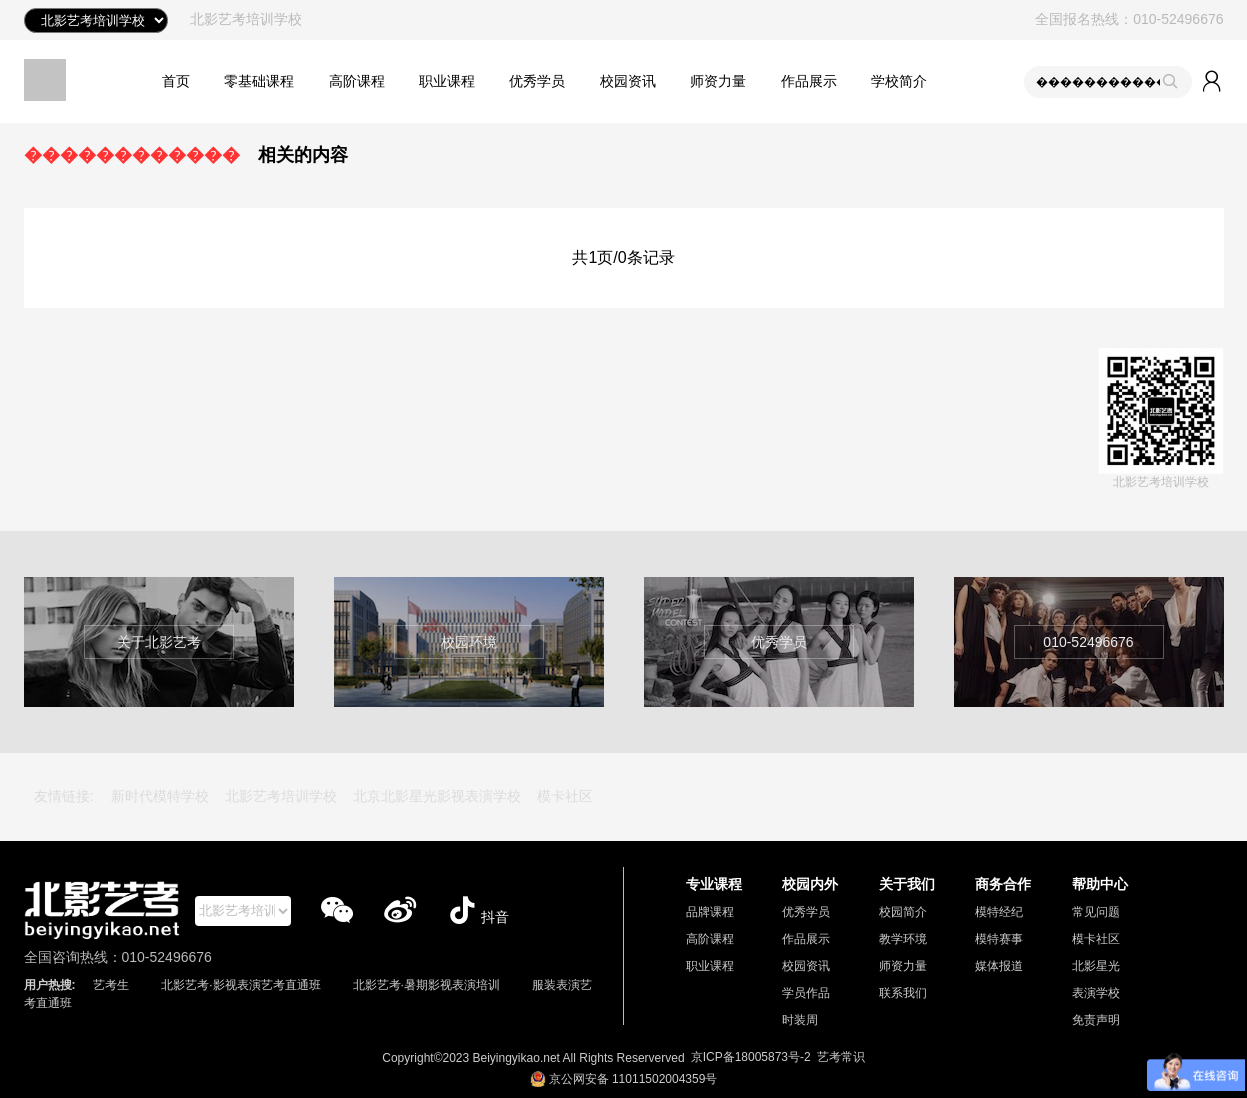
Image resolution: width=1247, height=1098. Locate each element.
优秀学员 (537, 81)
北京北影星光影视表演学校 (437, 796)
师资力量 (718, 81)
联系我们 (903, 993)
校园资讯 (628, 81)
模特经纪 (999, 912)
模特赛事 (999, 939)
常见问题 (1096, 912)
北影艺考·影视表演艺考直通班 (240, 985)
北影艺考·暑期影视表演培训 (426, 985)
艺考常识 (841, 1057)
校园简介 (903, 912)
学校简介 (899, 81)
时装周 (800, 1020)
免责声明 (1096, 1020)
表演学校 (1096, 993)
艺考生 (111, 985)
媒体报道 (999, 966)
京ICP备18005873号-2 (751, 1057)
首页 (176, 81)
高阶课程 (357, 81)
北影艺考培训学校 (281, 796)
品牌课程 (710, 912)
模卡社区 (565, 796)
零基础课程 (259, 81)
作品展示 (809, 81)
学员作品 (806, 993)
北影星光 (1096, 966)
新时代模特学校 (160, 796)
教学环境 (903, 939)
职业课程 (447, 81)
